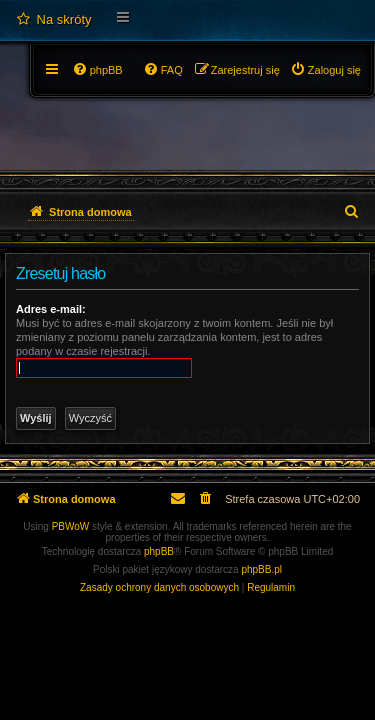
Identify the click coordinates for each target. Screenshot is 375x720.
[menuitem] (53, 20)
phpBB (159, 551)
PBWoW (71, 526)
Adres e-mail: (51, 309)
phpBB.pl (261, 569)
